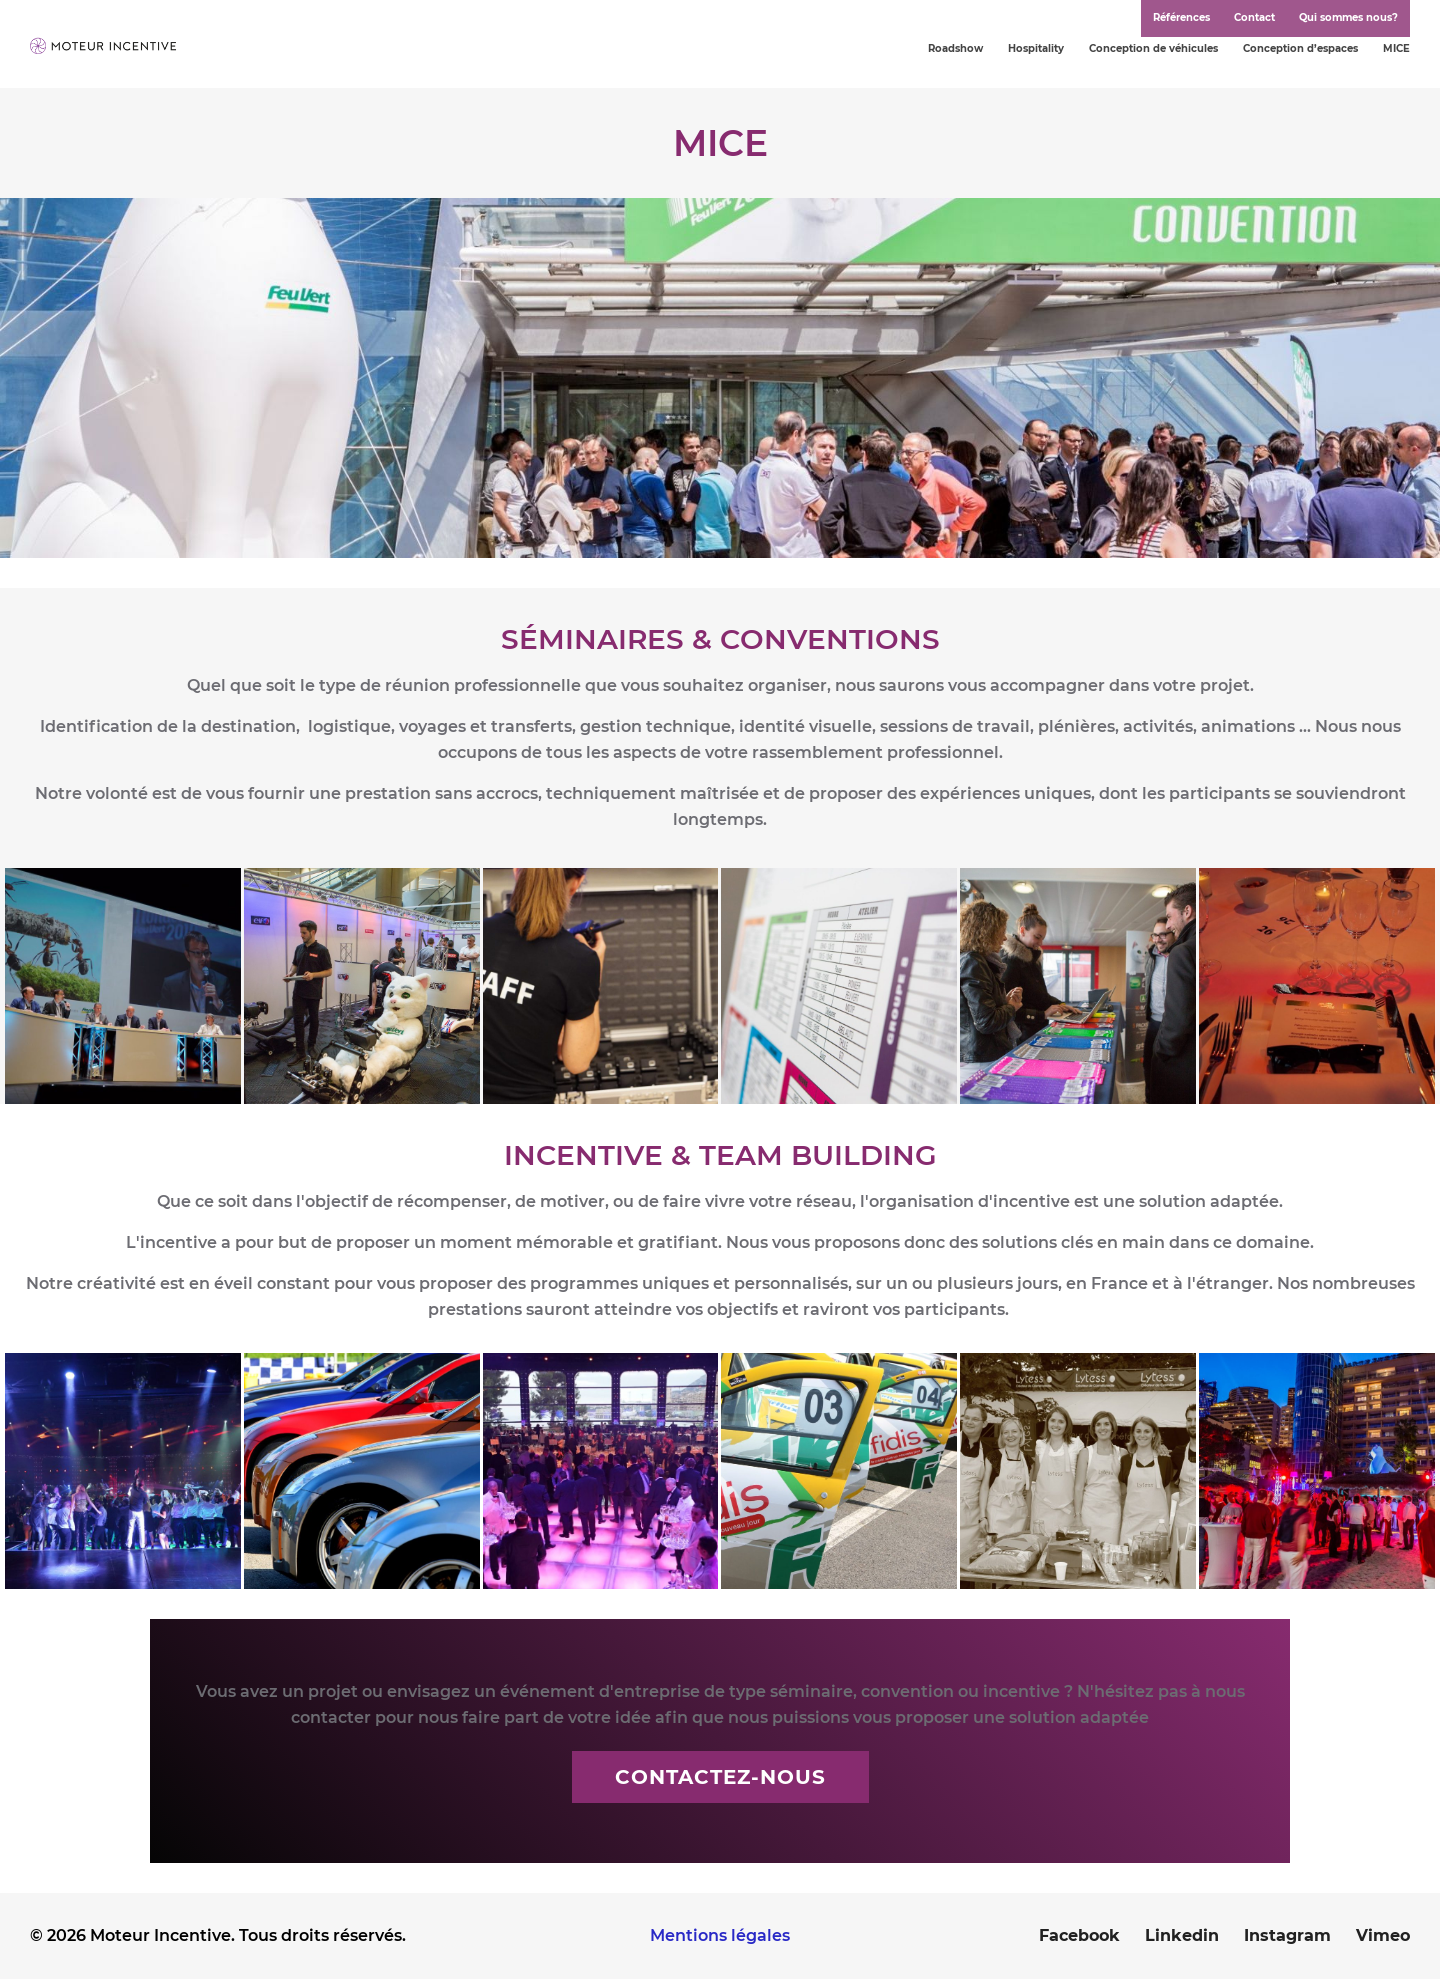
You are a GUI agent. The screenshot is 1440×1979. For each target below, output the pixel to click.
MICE (1396, 48)
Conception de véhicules (1153, 48)
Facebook (1079, 1935)
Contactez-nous (720, 1777)
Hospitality (1036, 48)
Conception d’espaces (1300, 48)
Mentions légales (720, 1935)
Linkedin (1182, 1935)
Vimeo (1383, 1935)
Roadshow (955, 48)
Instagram (1287, 1935)
